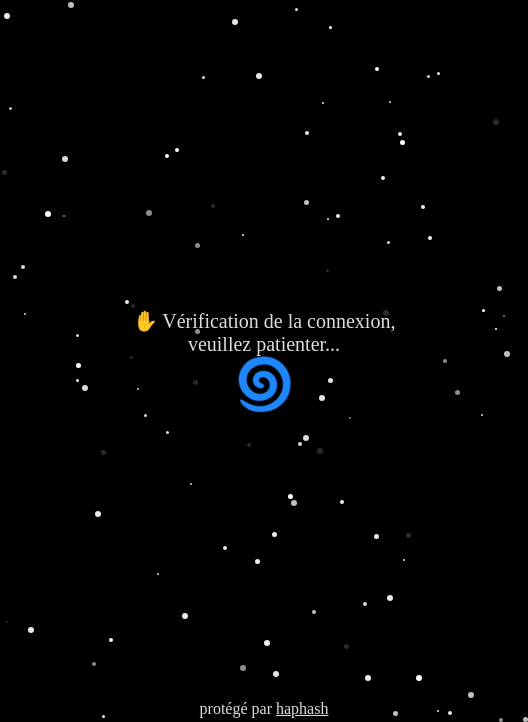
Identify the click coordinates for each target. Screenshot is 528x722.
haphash (302, 708)
